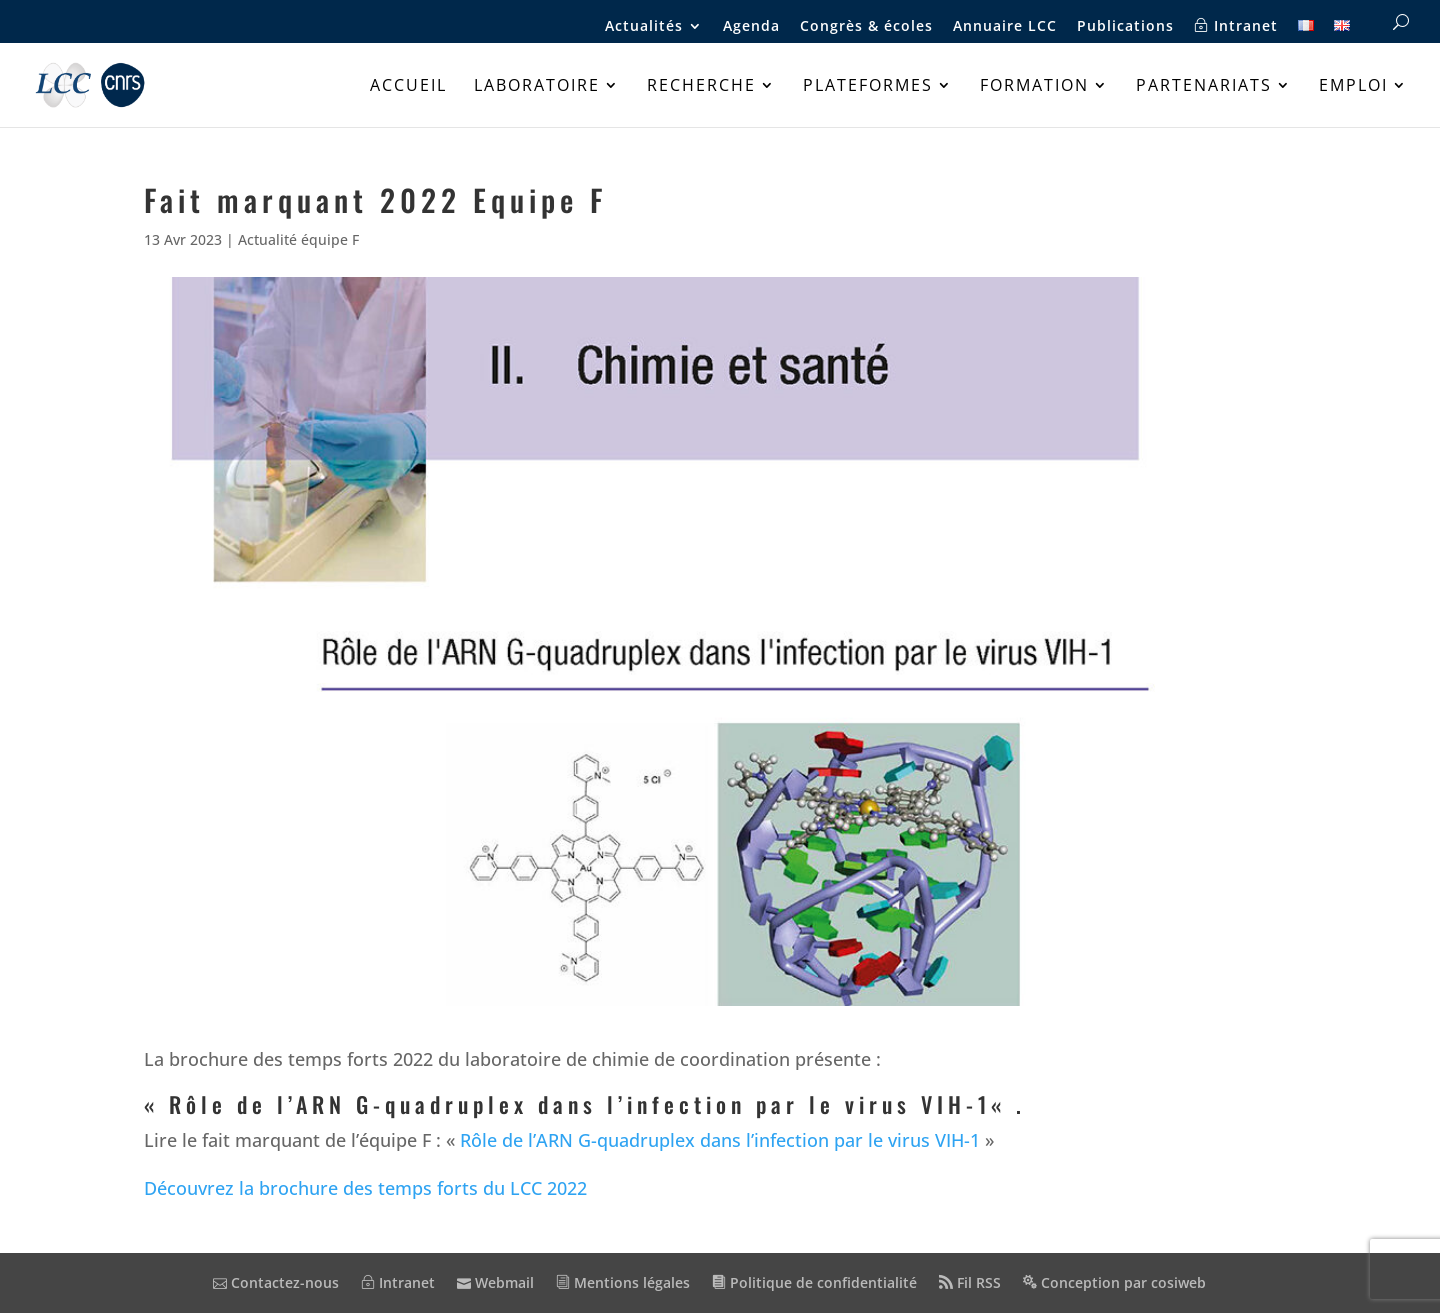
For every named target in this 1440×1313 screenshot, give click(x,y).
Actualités (644, 27)
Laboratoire (537, 87)
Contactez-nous (276, 1282)
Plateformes (868, 87)
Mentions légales (623, 1282)
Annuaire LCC (1005, 27)
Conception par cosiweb (1114, 1282)
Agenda (751, 27)
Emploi (1353, 87)
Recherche (701, 87)
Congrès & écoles (866, 27)
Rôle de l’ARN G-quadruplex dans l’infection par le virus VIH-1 (580, 1104)
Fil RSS (970, 1282)
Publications (1125, 27)
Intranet (1236, 26)
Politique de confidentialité (814, 1282)
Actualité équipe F (298, 239)
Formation (1034, 87)
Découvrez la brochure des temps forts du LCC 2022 (365, 1188)
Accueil (408, 87)
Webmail (495, 1282)
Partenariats (1204, 87)
